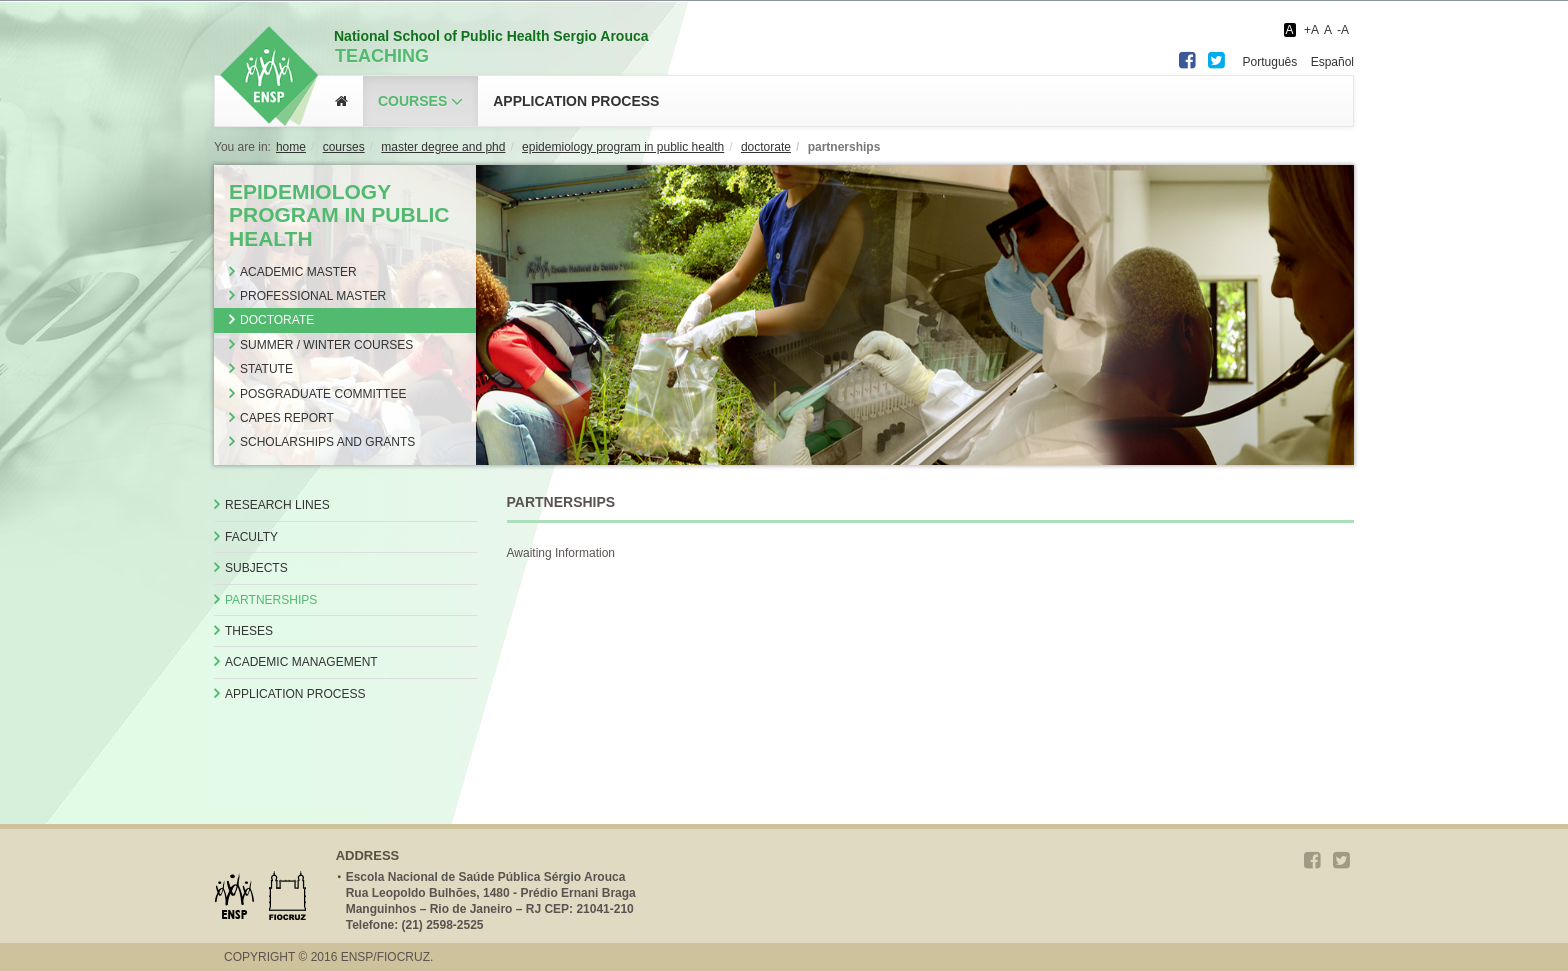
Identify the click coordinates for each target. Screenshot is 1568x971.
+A (1311, 30)
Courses (412, 101)
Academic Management (301, 662)
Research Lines (277, 505)
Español (1332, 62)
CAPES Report (287, 418)
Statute (266, 369)
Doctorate (277, 320)
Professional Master (313, 296)
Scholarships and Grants (327, 442)
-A (1343, 30)
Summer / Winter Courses (326, 345)
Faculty (251, 537)
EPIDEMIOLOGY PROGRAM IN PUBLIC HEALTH (623, 147)
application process (576, 101)
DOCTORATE (766, 147)
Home (291, 147)
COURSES (344, 147)
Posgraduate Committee (323, 394)
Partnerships (271, 600)
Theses (249, 631)
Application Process (295, 694)
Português (1270, 62)
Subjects (256, 568)
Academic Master (298, 272)
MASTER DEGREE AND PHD (443, 147)
